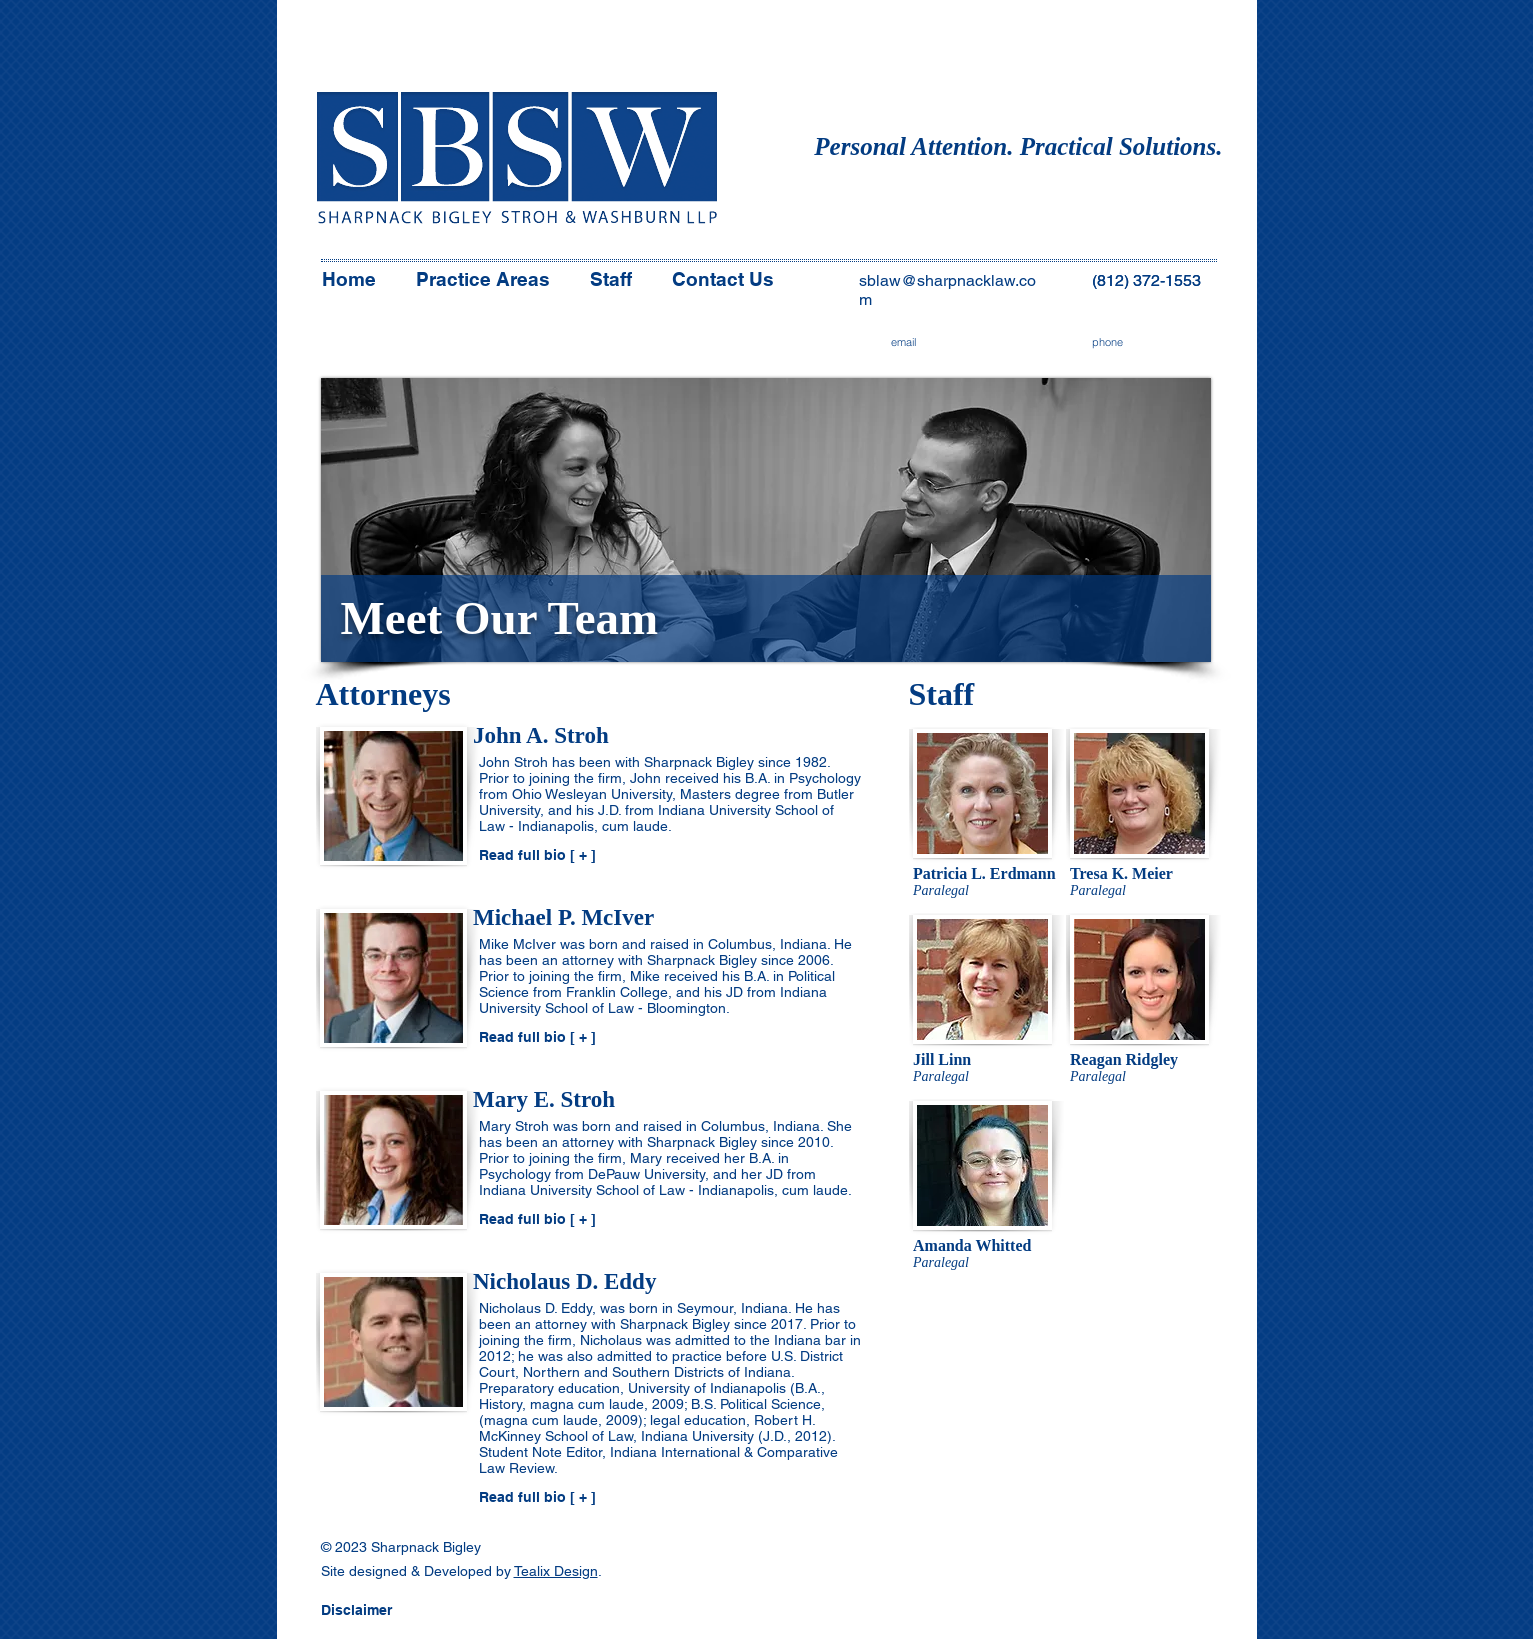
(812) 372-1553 (1146, 280)
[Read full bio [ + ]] (546, 855)
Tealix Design (556, 1571)
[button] (388, 1610)
